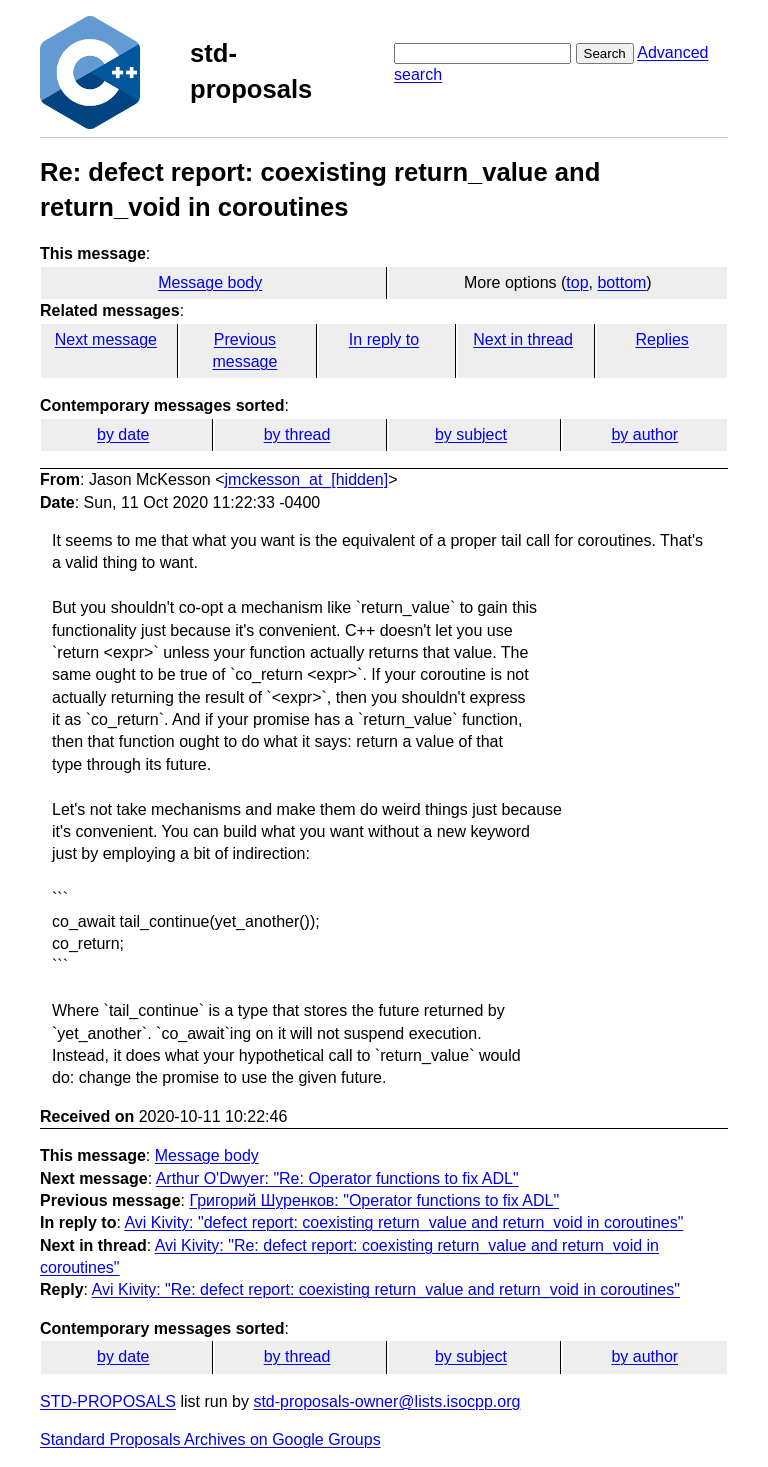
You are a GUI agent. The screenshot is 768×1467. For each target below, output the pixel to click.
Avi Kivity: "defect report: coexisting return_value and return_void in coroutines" (403, 1222)
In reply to (384, 339)
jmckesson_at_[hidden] (307, 479)
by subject (471, 434)
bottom (621, 282)
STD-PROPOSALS (108, 1401)
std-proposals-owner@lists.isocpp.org (386, 1401)
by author (644, 434)
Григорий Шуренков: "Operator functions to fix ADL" (374, 1200)
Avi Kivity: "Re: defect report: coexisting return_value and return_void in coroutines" (386, 1289)
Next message (106, 339)
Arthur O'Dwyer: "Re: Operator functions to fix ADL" (337, 1178)
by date (123, 434)
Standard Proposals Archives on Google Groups (210, 1439)
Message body (210, 282)
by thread (297, 434)
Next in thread (523, 339)
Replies (661, 339)
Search (605, 53)
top (577, 282)
